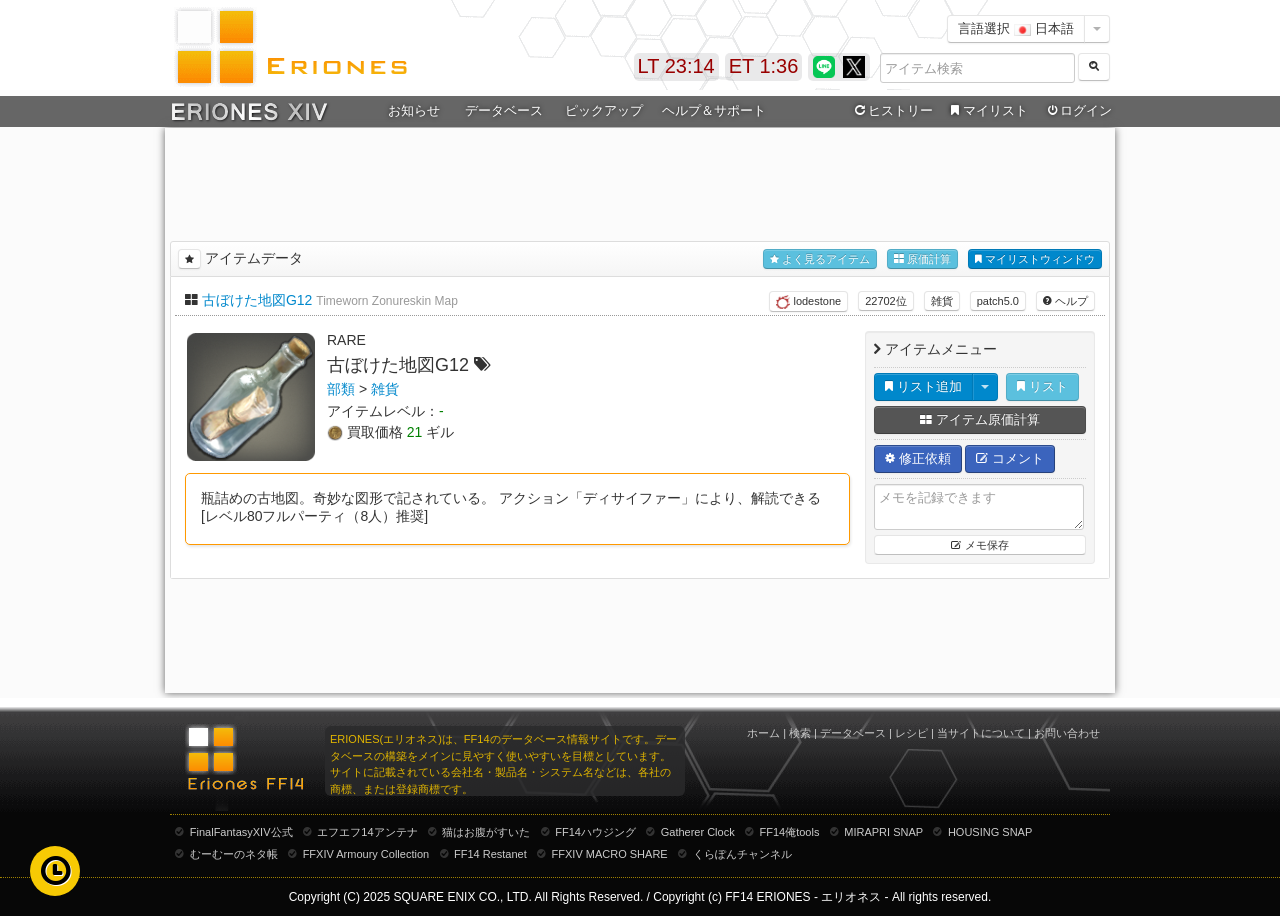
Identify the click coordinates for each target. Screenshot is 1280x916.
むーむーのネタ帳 (234, 854)
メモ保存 (979, 545)
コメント (1010, 458)
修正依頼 (918, 458)
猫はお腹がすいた (486, 832)
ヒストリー (891, 111)
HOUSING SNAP (990, 832)
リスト (1042, 386)
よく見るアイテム (820, 259)
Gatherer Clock (698, 832)
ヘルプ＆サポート (714, 110)
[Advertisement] (640, 181)
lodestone (808, 302)
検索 (800, 733)
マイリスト (986, 111)
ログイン (1078, 111)
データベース (504, 110)
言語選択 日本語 (1016, 28)
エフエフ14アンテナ (367, 832)
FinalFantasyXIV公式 (241, 832)
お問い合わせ (1067, 733)
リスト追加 (923, 386)
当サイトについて (981, 733)
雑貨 (942, 301)
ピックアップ (604, 110)
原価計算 (922, 259)
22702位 (886, 301)
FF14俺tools (790, 832)
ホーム (763, 733)
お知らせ (414, 110)
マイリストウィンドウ (1035, 259)
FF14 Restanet (490, 854)
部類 (341, 389)
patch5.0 (998, 301)
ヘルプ (1065, 301)
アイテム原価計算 (980, 419)
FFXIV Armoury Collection (366, 854)
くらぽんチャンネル (742, 854)
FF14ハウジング (595, 832)
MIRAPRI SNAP (883, 832)
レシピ (911, 733)
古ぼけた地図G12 (257, 300)
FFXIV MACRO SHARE (610, 854)
